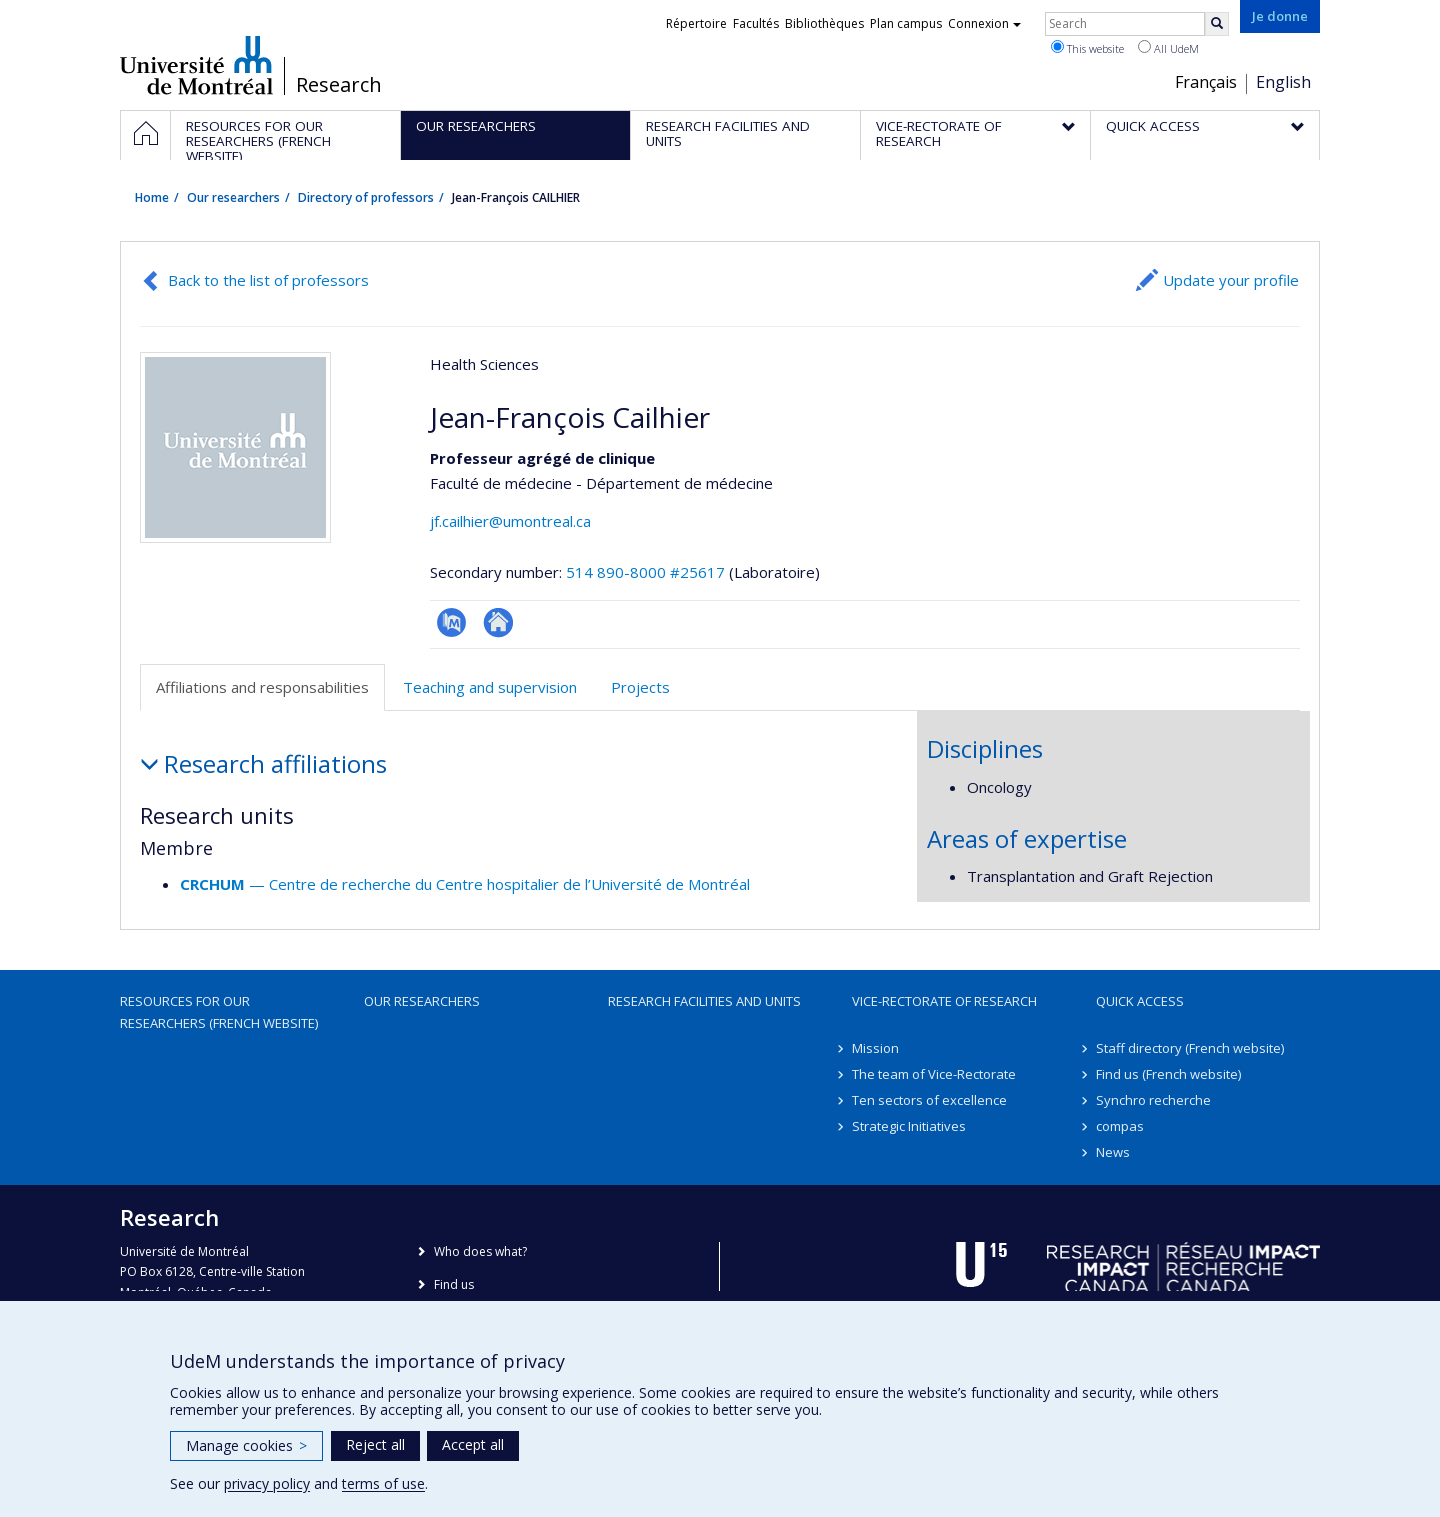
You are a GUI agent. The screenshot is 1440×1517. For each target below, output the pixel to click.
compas (1120, 1126)
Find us (454, 1284)
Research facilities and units (704, 1001)
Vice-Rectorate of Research (944, 1001)
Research (339, 85)
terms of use (383, 1483)
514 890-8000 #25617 (645, 572)
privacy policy (267, 1483)
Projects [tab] (640, 687)
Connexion (984, 23)
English (1283, 82)
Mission (875, 1048)
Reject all (375, 1444)
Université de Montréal (196, 65)
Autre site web (498, 622)
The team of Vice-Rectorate (934, 1074)
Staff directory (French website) (1190, 1048)
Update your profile (1231, 280)
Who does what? (480, 1251)
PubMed (451, 622)
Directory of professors (366, 197)
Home (152, 197)
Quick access (1140, 1001)
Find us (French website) (1168, 1074)
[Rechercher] (1217, 24)
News (1113, 1152)
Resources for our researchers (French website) (219, 1012)
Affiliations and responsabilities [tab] (262, 687)
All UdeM (1168, 48)
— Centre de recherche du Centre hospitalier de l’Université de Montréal (465, 884)
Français (1206, 82)
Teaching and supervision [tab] (490, 687)
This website (1087, 48)
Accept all (473, 1444)
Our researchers (233, 197)
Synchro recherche (1153, 1100)
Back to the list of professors (268, 280)
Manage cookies (246, 1445)
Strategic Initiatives (909, 1126)
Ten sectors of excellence (929, 1100)
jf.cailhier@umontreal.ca (510, 521)
